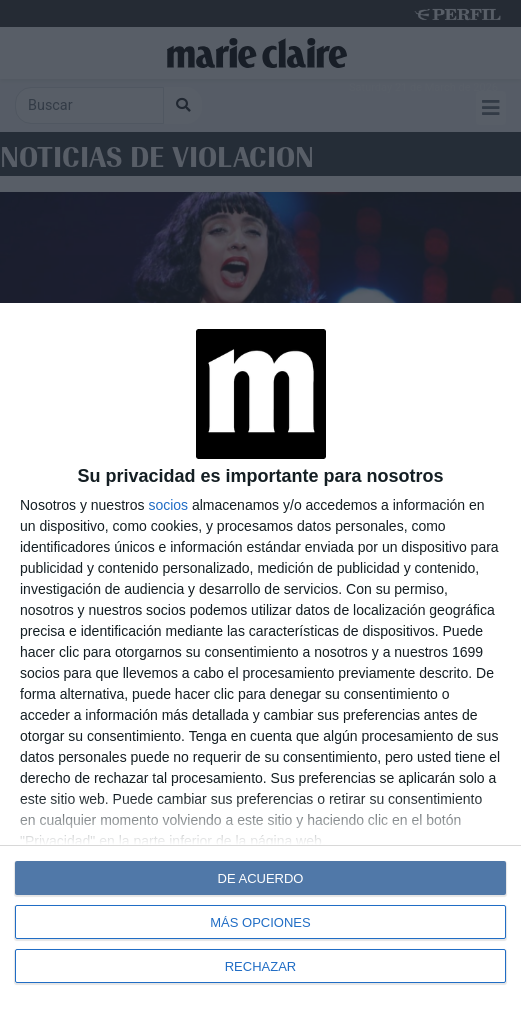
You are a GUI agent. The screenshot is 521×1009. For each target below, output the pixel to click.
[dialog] (260, 656)
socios (168, 505)
